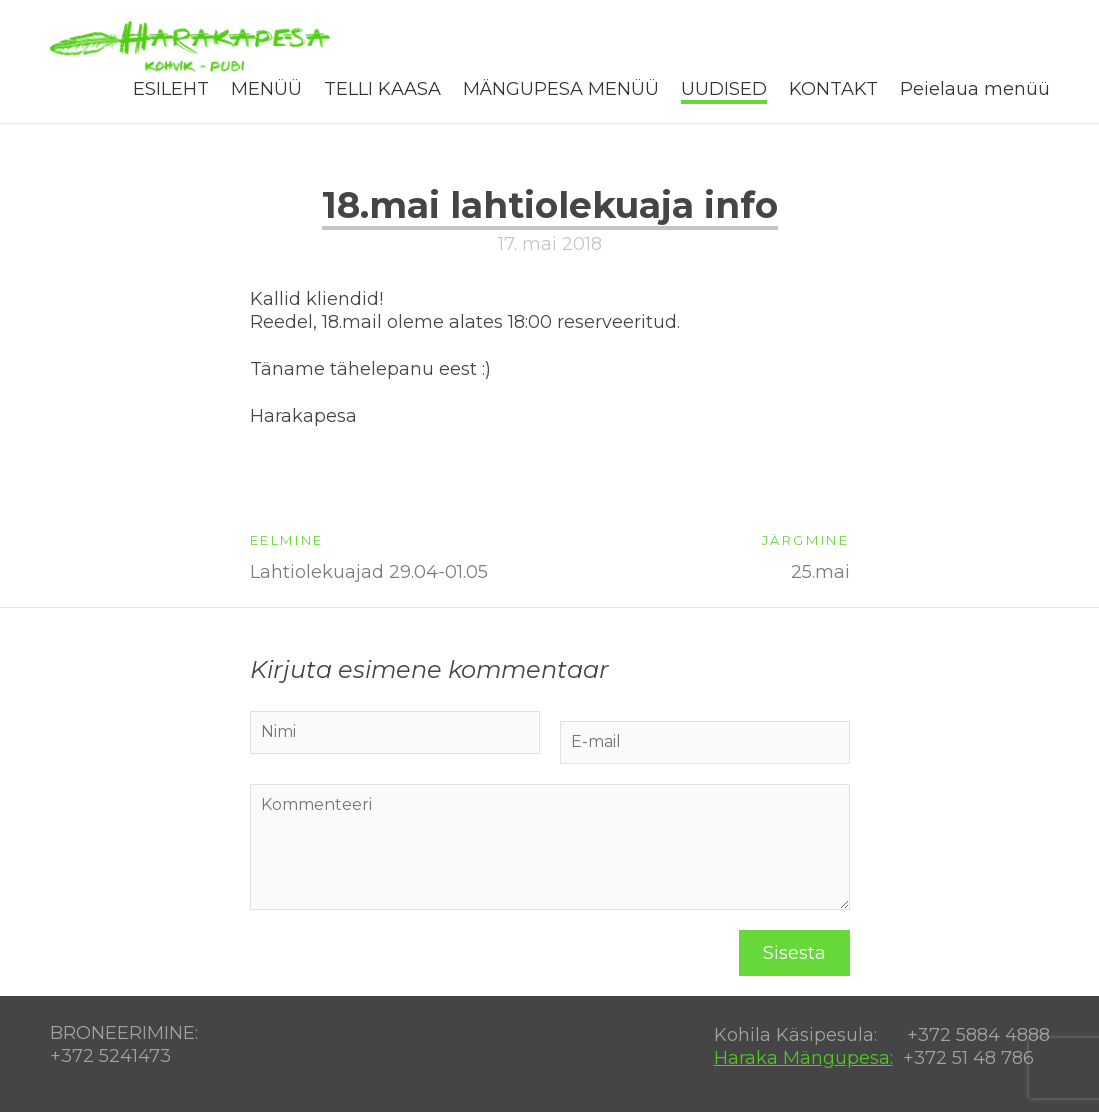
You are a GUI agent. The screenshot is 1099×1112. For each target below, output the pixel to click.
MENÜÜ (266, 89)
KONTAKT (833, 89)
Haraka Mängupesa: (803, 1058)
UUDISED (724, 89)
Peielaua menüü (975, 89)
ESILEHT (171, 89)
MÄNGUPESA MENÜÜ (561, 89)
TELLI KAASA (382, 89)
